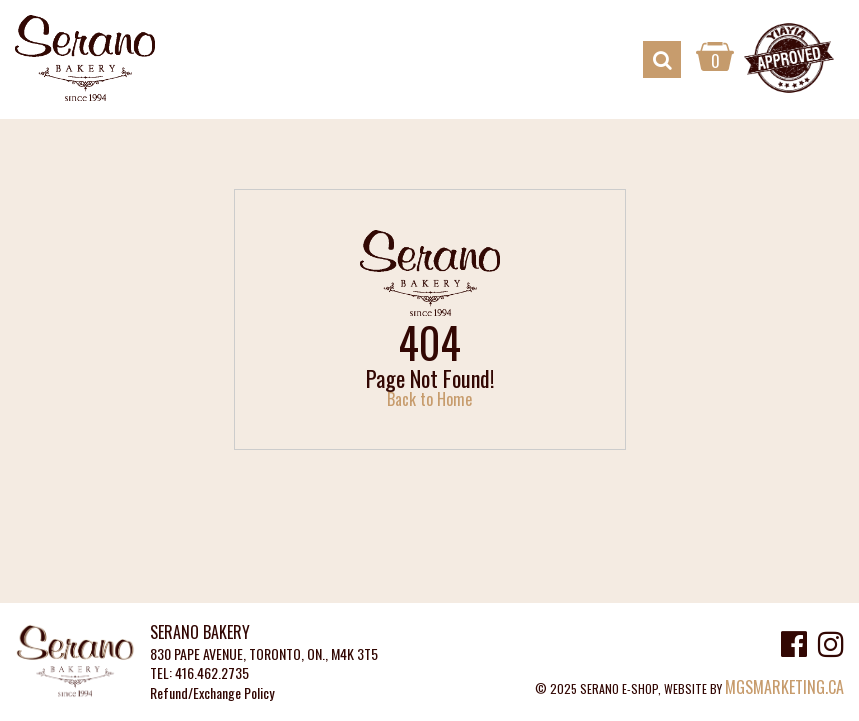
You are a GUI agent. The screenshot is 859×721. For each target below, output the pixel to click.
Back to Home (429, 399)
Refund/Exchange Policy (212, 693)
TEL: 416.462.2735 (199, 673)
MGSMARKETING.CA (784, 687)
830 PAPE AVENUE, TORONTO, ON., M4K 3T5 (264, 654)
